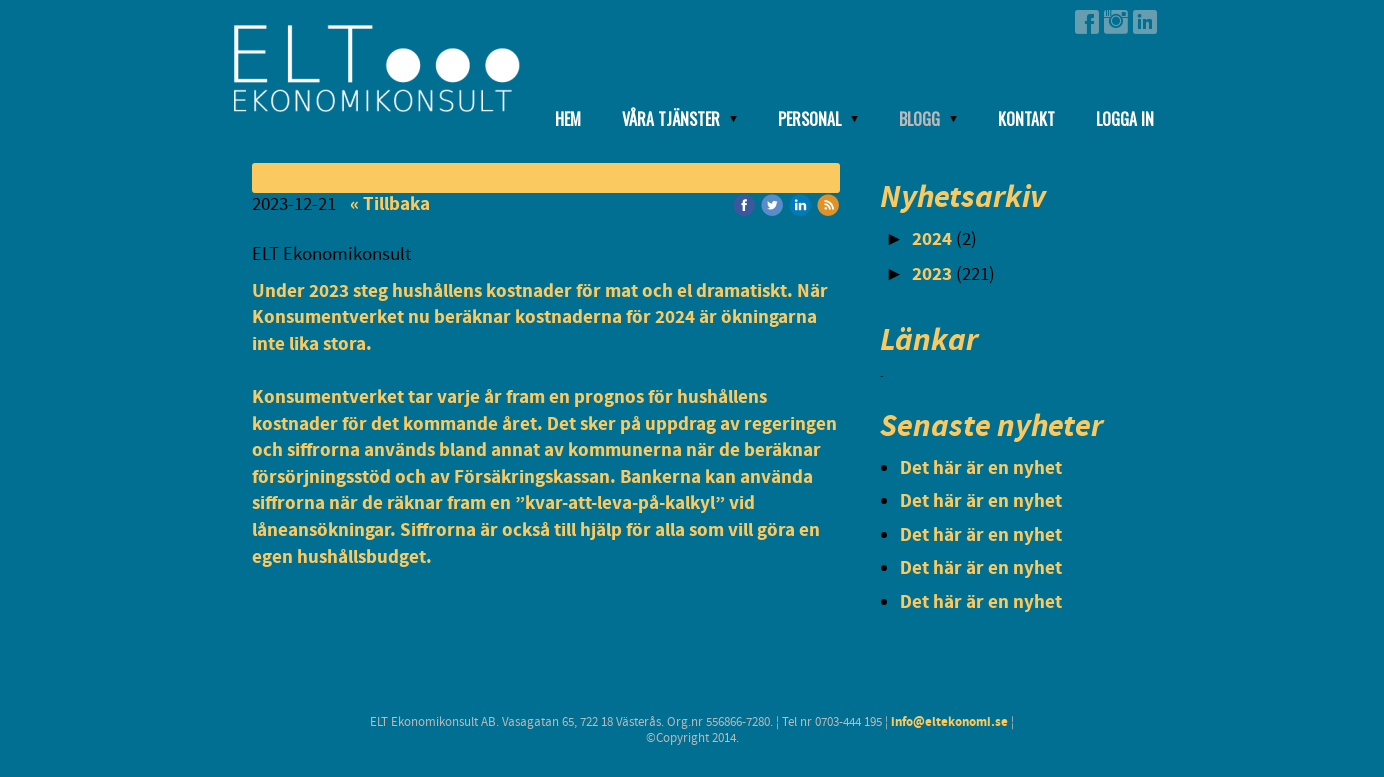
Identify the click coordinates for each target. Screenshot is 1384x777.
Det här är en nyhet (981, 468)
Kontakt (1026, 119)
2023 (932, 274)
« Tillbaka (390, 204)
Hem (568, 119)
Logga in (1125, 119)
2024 (932, 239)
